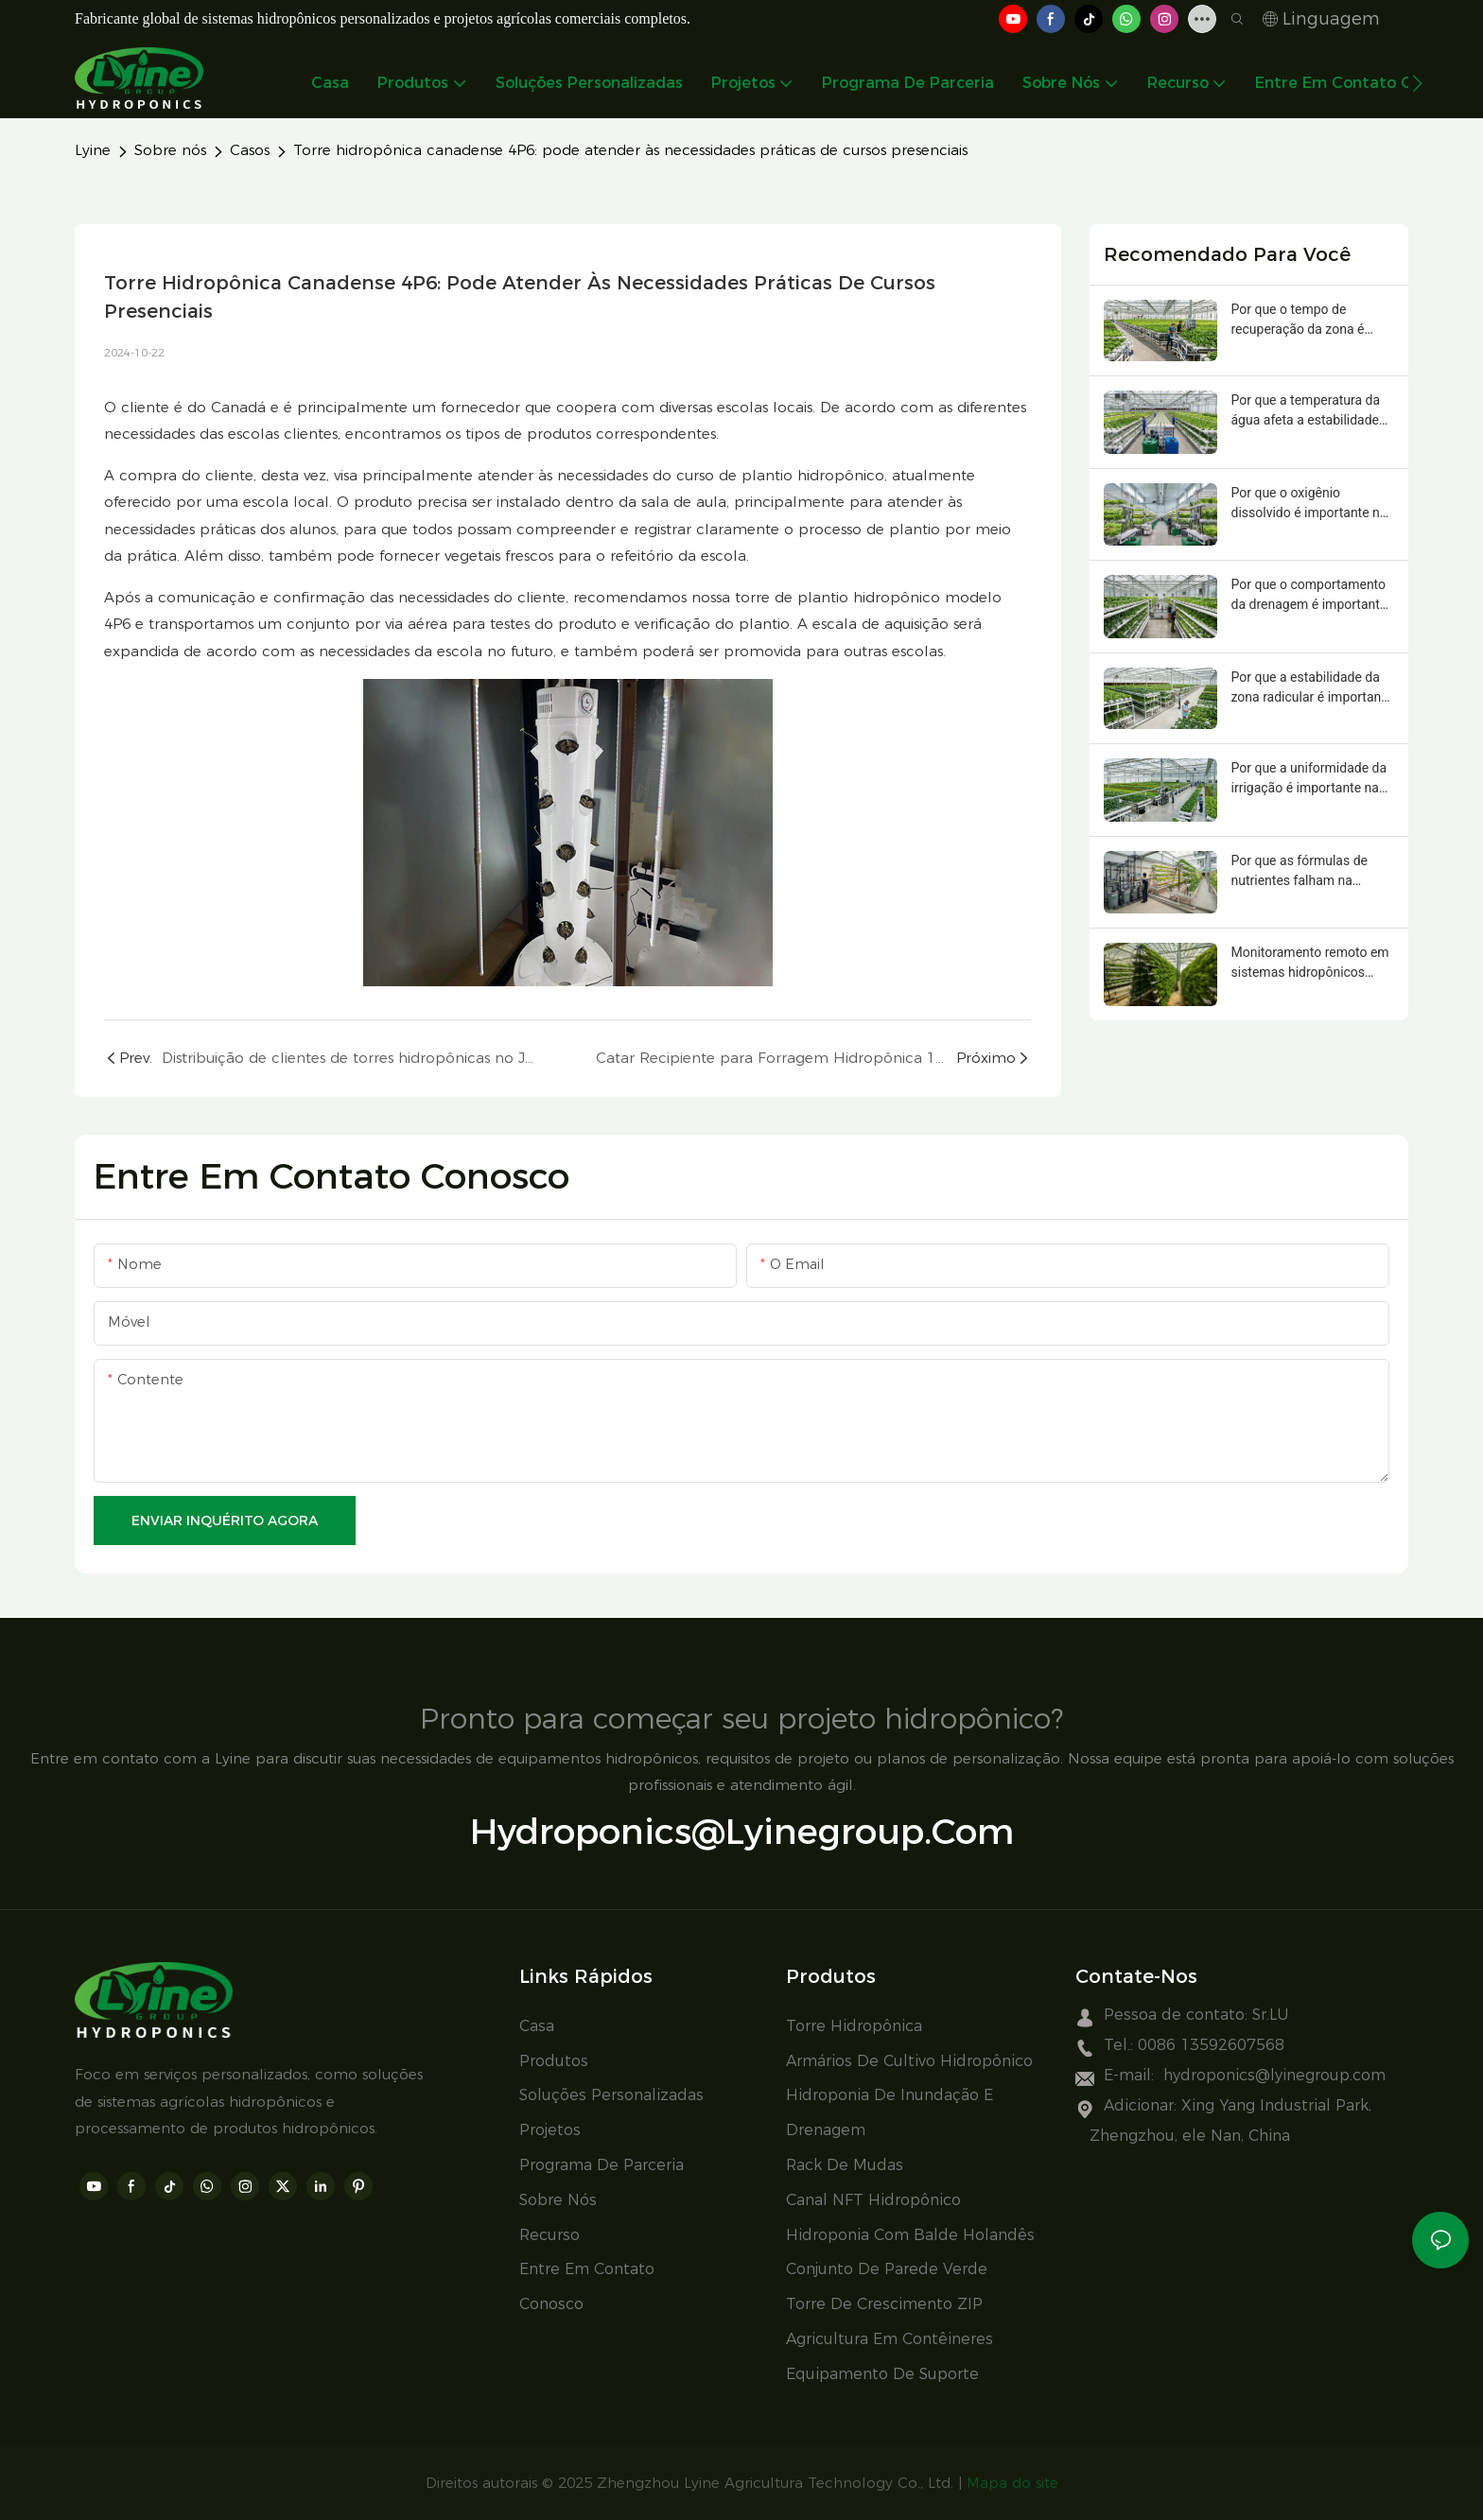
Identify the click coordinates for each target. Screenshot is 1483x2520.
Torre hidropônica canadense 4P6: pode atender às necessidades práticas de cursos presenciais (630, 150)
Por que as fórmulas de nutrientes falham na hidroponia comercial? (1299, 872)
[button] (1417, 83)
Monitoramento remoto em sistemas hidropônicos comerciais (1310, 963)
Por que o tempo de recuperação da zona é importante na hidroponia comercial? (1305, 320)
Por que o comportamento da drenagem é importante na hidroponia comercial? (1309, 596)
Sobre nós (170, 150)
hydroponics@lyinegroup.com (742, 1831)
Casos (250, 150)
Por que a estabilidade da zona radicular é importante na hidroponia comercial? (1312, 688)
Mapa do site (1012, 2483)
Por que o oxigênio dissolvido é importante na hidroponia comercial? (1309, 504)
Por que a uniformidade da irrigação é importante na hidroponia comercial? (1309, 779)
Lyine (93, 150)
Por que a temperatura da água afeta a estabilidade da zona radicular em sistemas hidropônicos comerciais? (1306, 411)
